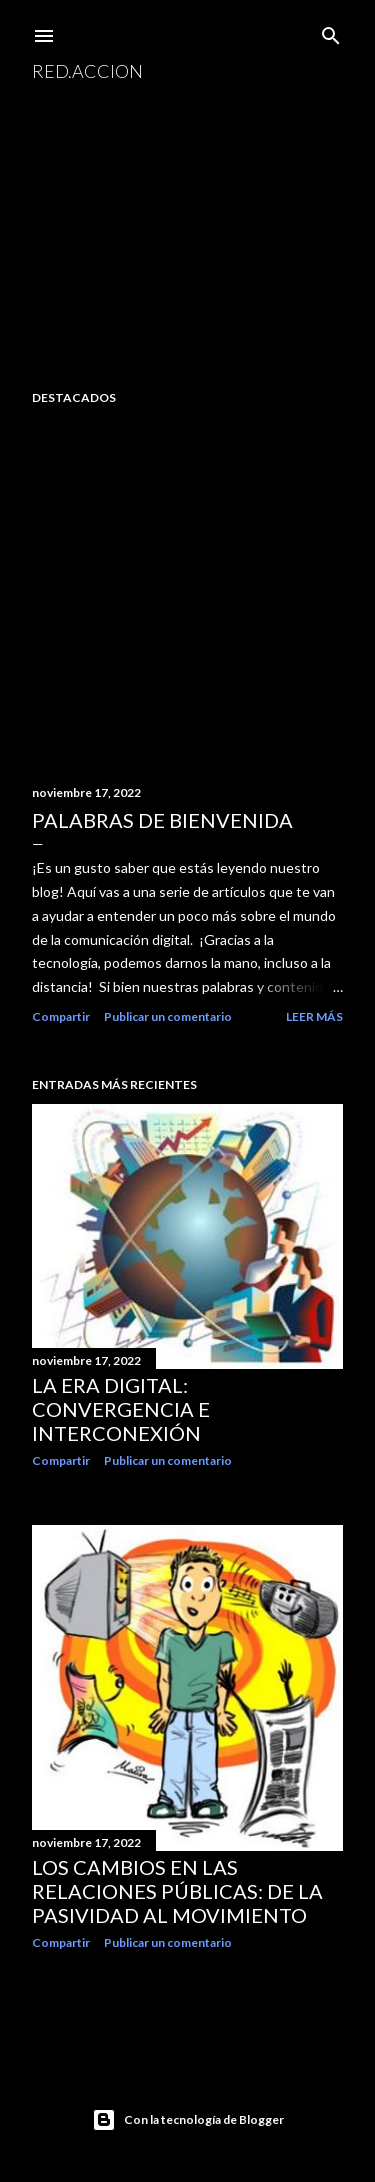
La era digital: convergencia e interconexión (121, 1409)
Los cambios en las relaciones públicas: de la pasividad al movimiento (177, 1891)
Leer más (314, 1016)
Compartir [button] (61, 1016)
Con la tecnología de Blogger (188, 2120)
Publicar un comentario (168, 1016)
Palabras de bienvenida (162, 820)
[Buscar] (331, 31)
